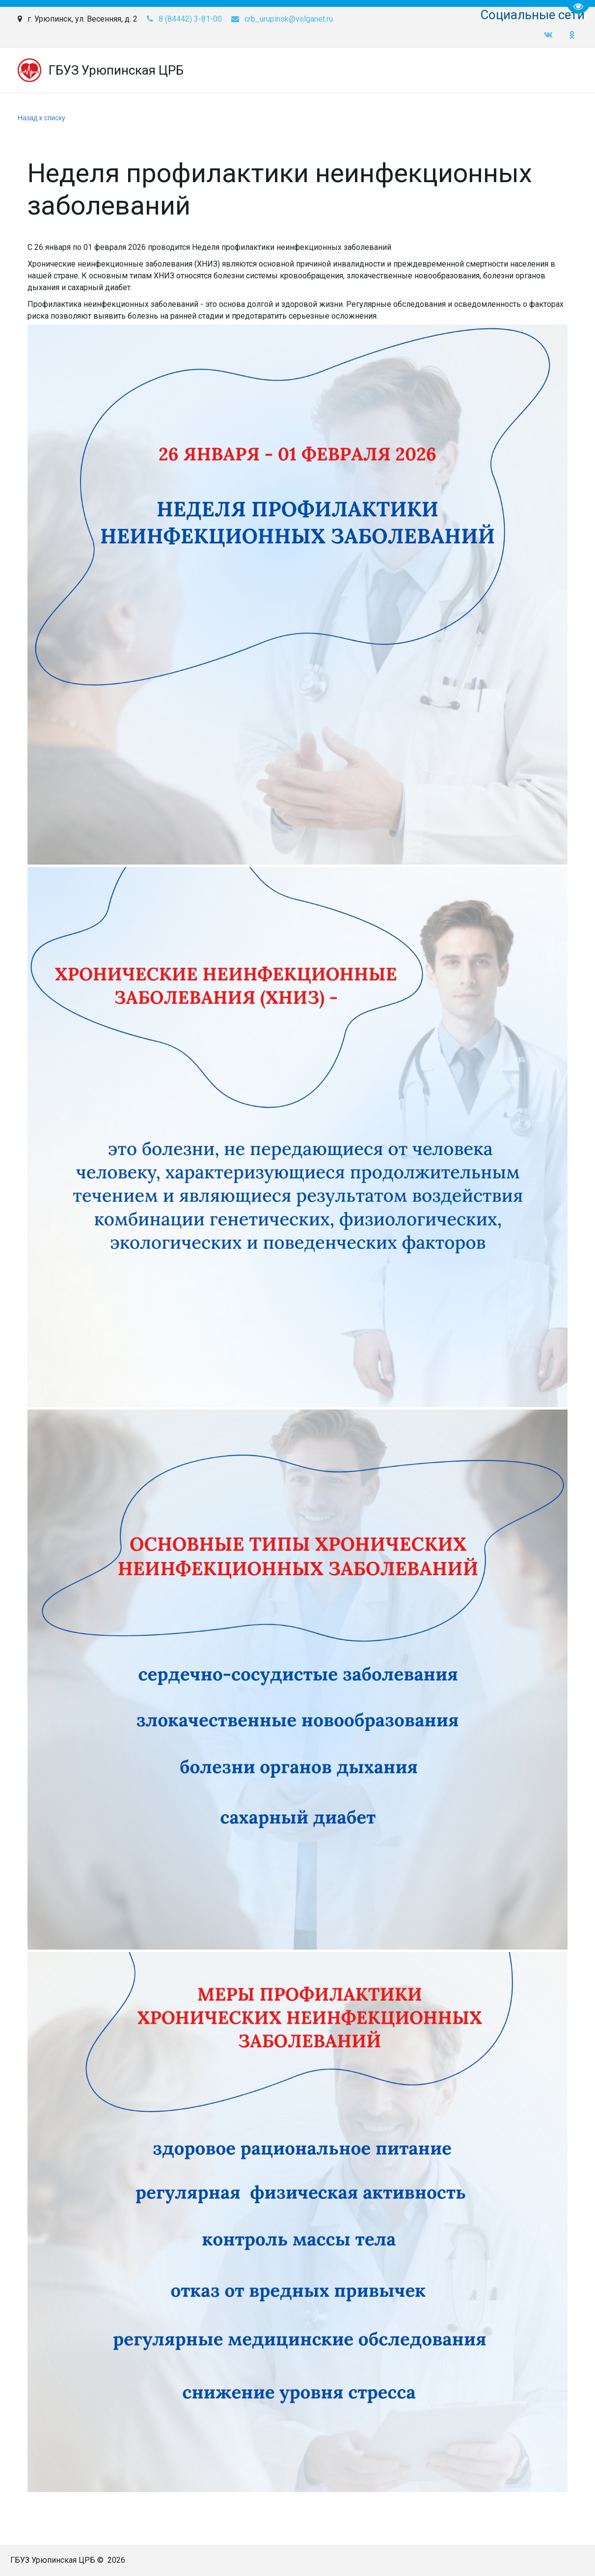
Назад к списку (41, 118)
